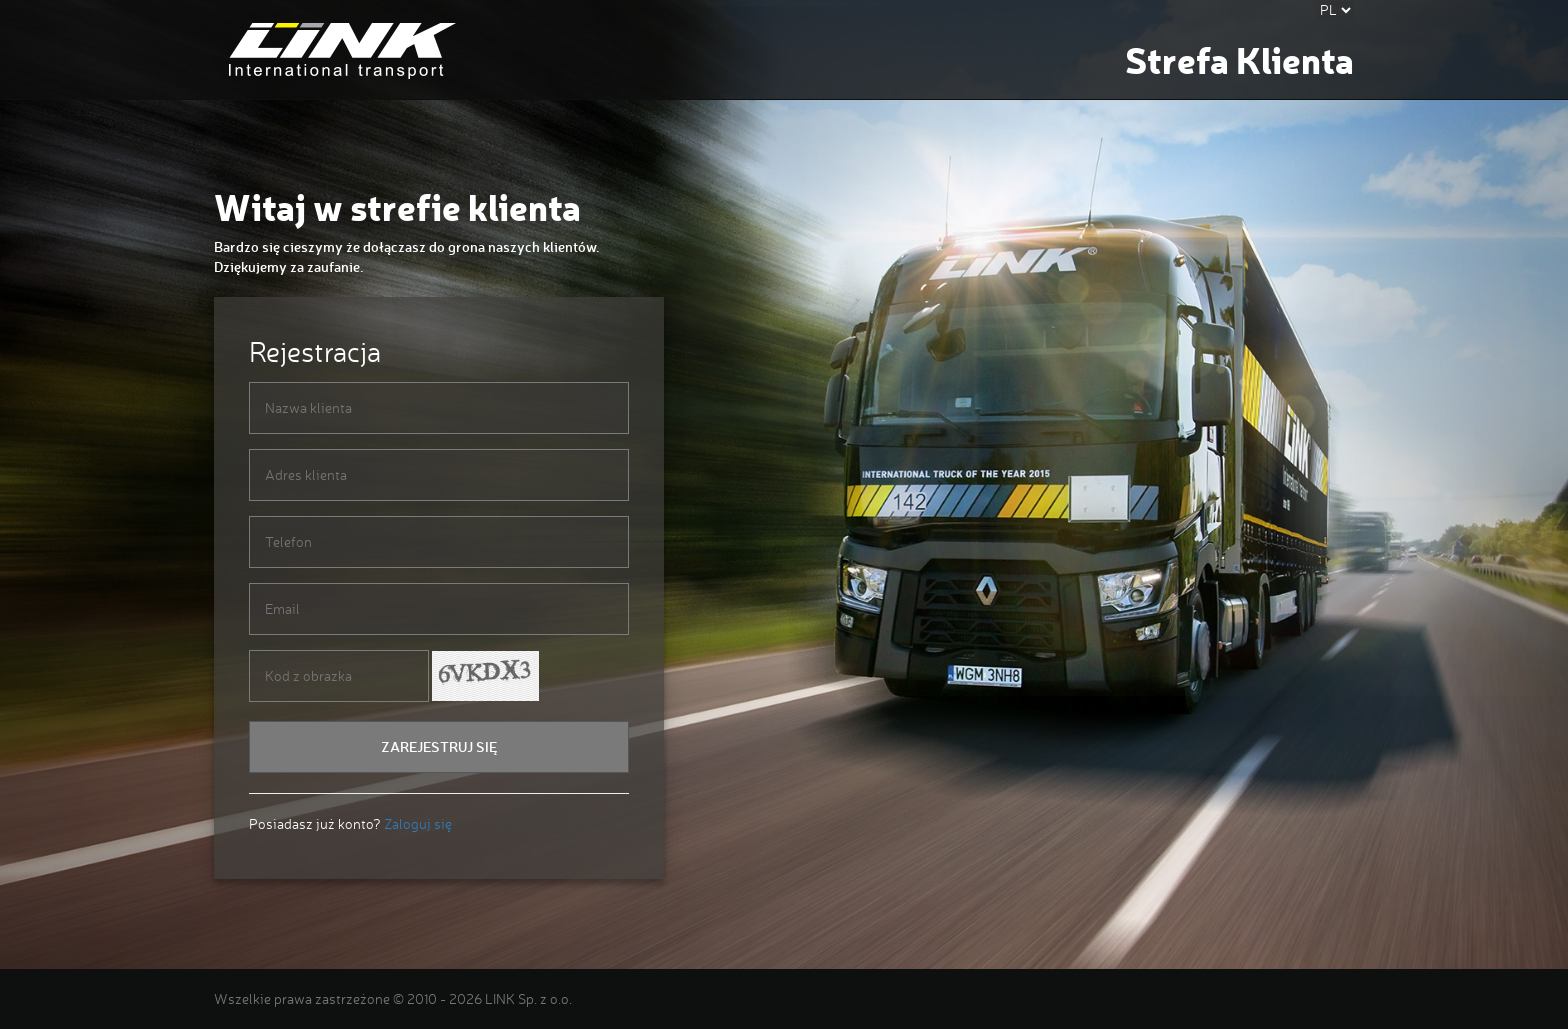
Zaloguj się (418, 823)
